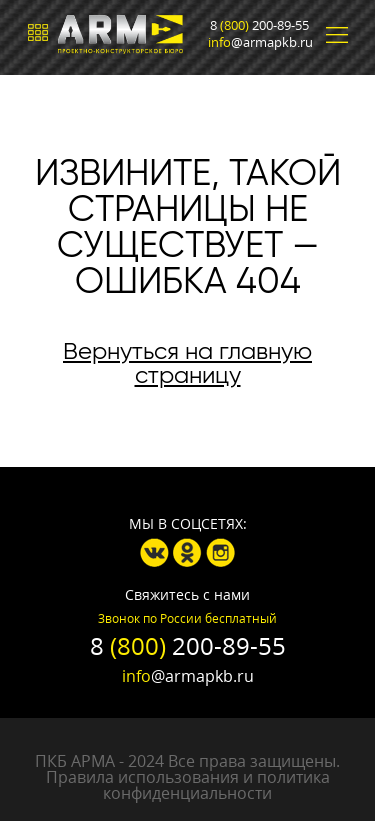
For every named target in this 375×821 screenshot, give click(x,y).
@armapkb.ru (260, 42)
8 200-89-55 (259, 25)
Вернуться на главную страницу (187, 363)
